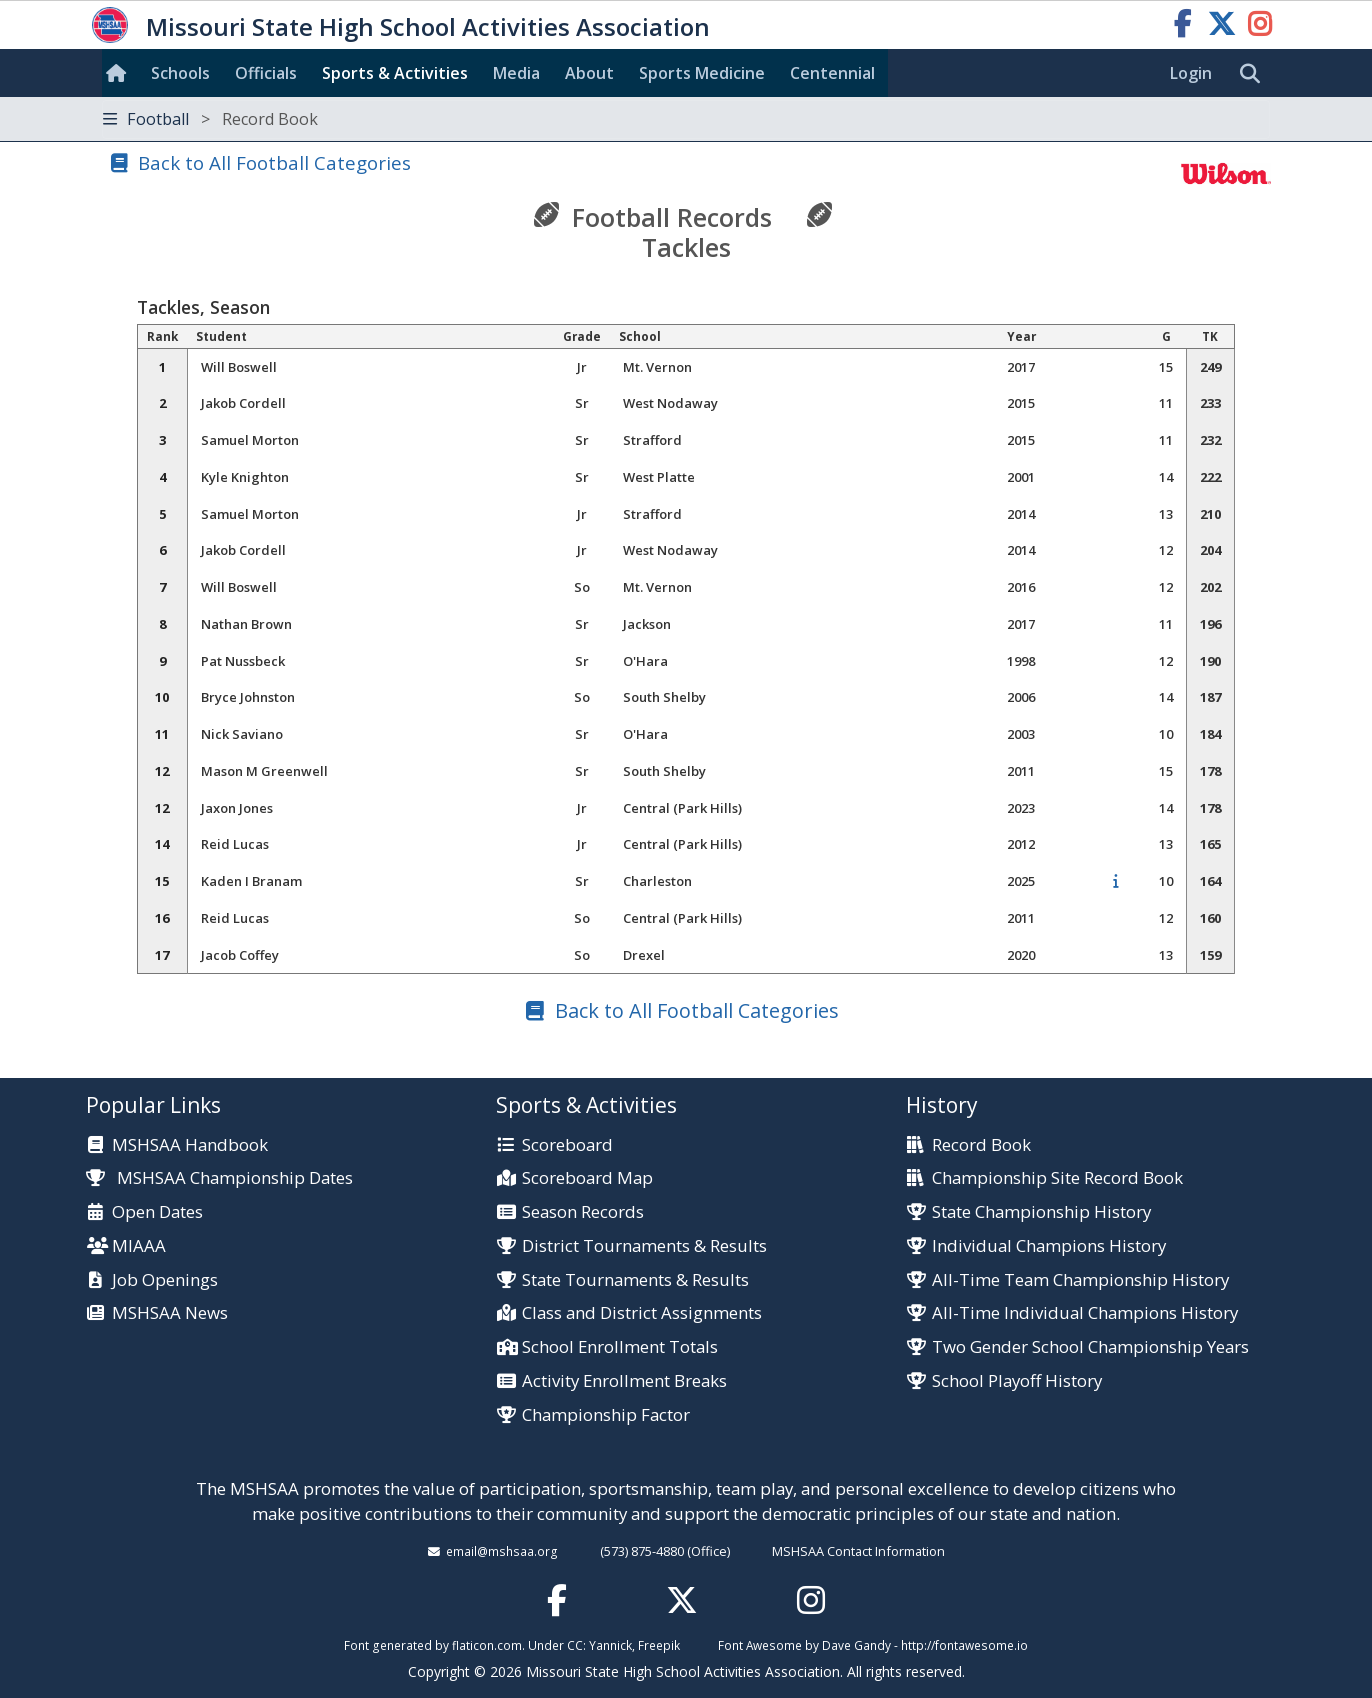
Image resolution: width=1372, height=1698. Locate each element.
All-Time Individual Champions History (1085, 1313)
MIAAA (139, 1246)
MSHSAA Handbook (190, 1145)
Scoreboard (567, 1145)
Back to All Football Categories (274, 162)
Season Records (583, 1212)
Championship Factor (606, 1415)
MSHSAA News (170, 1313)
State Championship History (1041, 1212)
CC (575, 1645)
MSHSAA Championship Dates (219, 1177)
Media (516, 73)
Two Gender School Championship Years (1090, 1347)
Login (1191, 73)
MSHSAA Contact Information (858, 1551)
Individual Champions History (1049, 1246)
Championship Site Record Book (1057, 1178)
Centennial (832, 73)
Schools (180, 73)
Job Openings (165, 1280)
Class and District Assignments (642, 1313)
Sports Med (702, 73)
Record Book (981, 1145)
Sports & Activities (395, 73)
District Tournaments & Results (644, 1246)
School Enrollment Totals (620, 1347)
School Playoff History (1017, 1381)
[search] (1255, 74)
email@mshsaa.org (502, 1551)
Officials (266, 73)
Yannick (610, 1645)
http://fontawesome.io (964, 1645)
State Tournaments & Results (635, 1280)
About (589, 73)
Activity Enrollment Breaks (624, 1381)
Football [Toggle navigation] (210, 119)
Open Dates (157, 1212)
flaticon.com (487, 1645)
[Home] (120, 73)
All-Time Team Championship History (1080, 1280)
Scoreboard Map (587, 1178)
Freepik (659, 1645)
